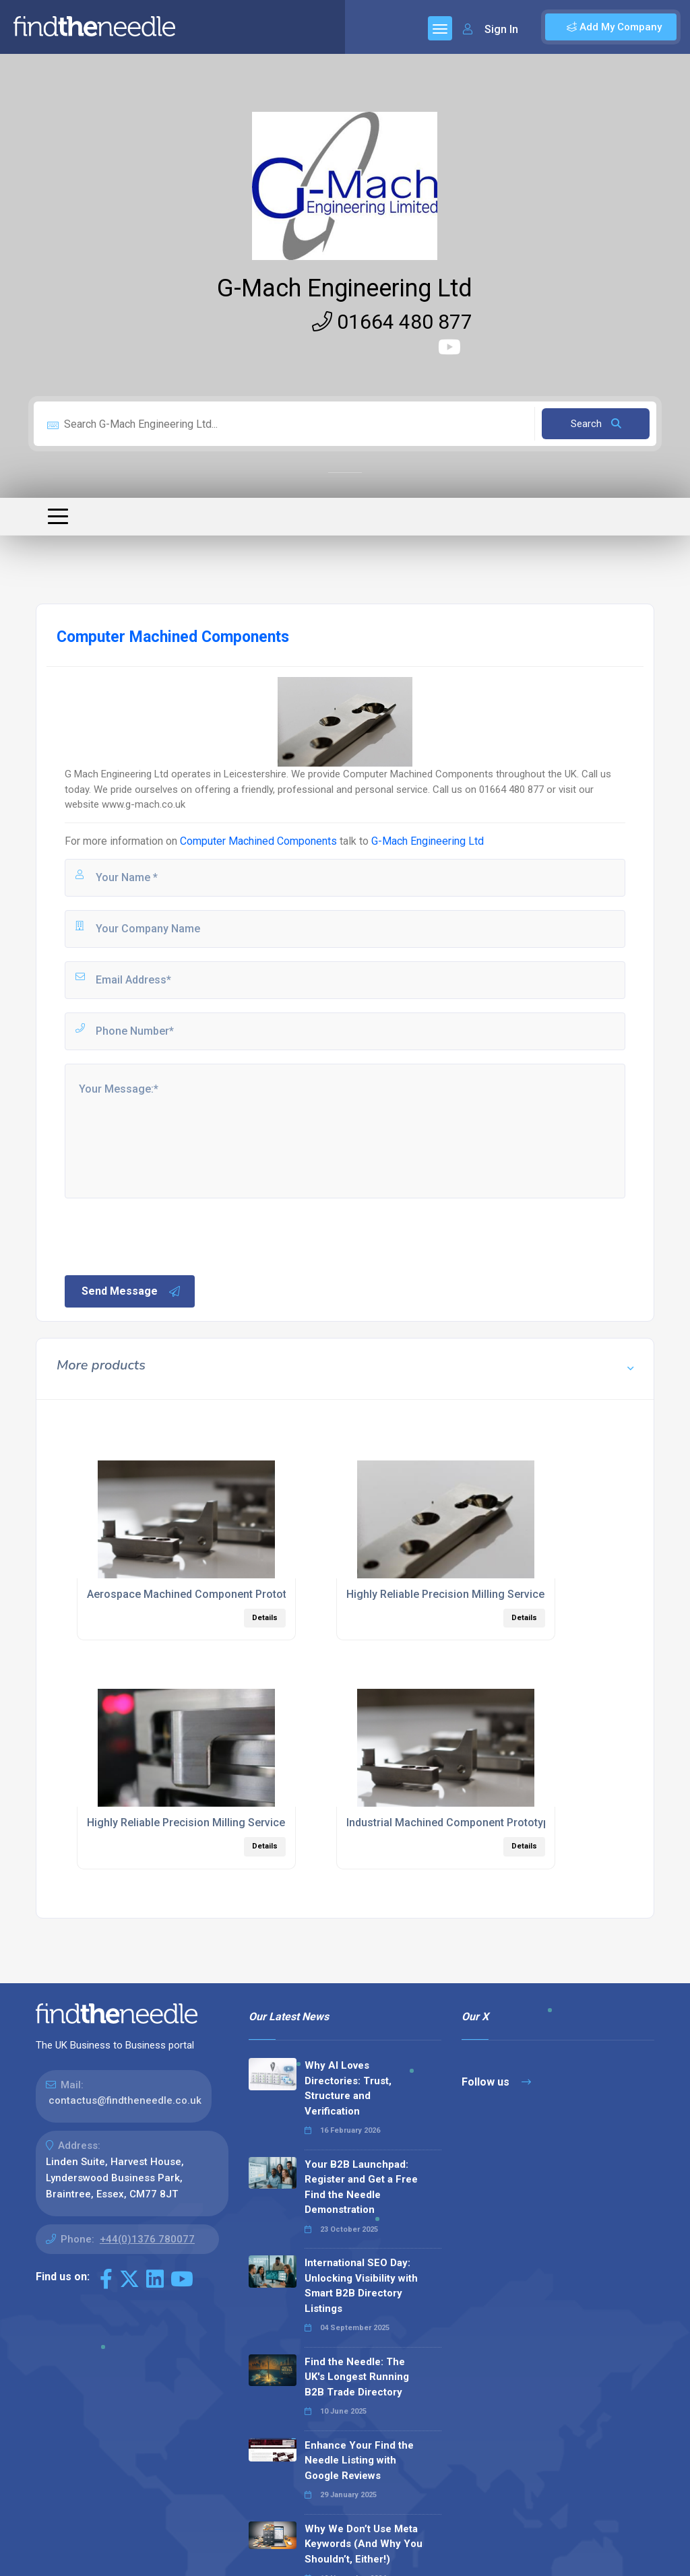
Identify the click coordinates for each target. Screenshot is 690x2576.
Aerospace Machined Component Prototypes (198, 1594)
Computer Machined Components (258, 841)
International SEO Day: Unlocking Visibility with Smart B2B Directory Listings (361, 2286)
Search (596, 424)
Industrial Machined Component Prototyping (455, 1822)
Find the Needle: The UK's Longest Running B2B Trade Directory (357, 2377)
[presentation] (165, 1235)
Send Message (131, 1291)
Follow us (496, 2081)
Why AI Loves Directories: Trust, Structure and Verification (348, 2088)
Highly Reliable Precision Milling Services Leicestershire (485, 1594)
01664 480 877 (392, 321)
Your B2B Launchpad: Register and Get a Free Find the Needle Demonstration (361, 2187)
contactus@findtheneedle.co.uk (125, 2100)
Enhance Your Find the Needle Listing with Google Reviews (359, 2460)
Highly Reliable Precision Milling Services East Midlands (225, 1822)
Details (265, 1617)
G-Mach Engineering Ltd (344, 288)
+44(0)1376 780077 (147, 2239)
